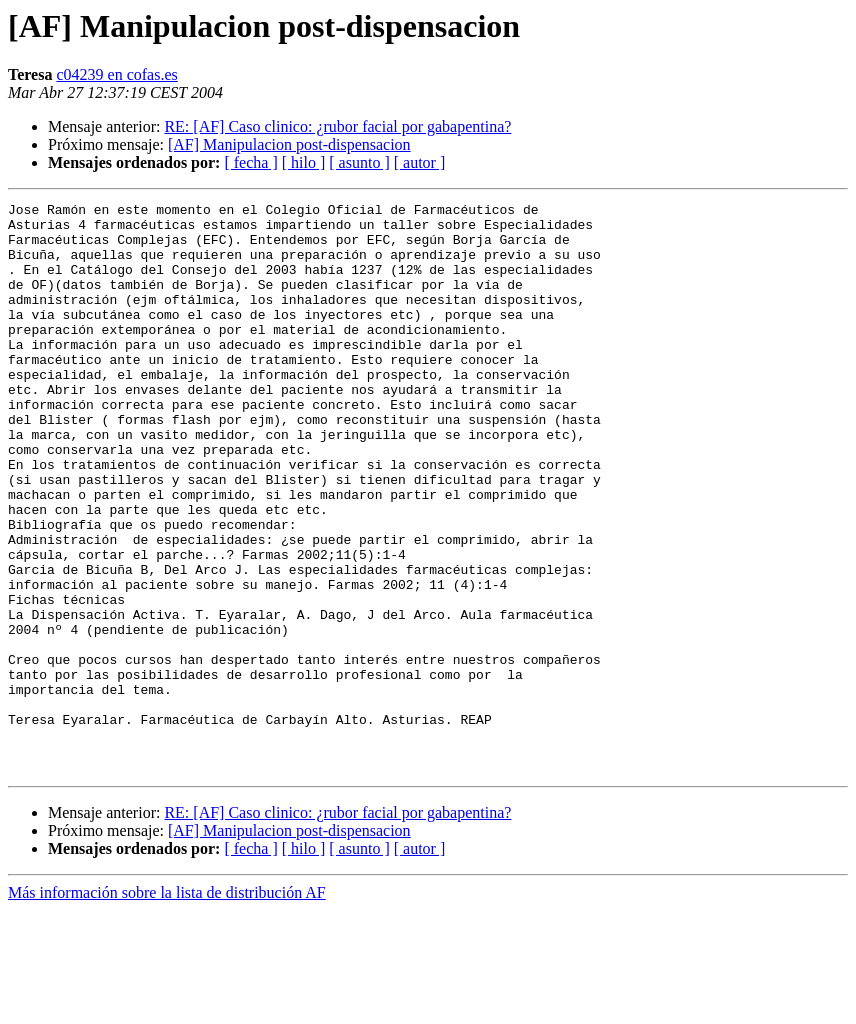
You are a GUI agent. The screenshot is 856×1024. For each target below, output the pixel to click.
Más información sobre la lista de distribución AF (167, 1006)
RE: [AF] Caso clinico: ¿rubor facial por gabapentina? (337, 126)
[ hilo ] (304, 162)
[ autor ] (420, 162)
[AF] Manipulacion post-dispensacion (289, 144)
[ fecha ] (250, 162)
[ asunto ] (359, 162)
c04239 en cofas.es (116, 74)
